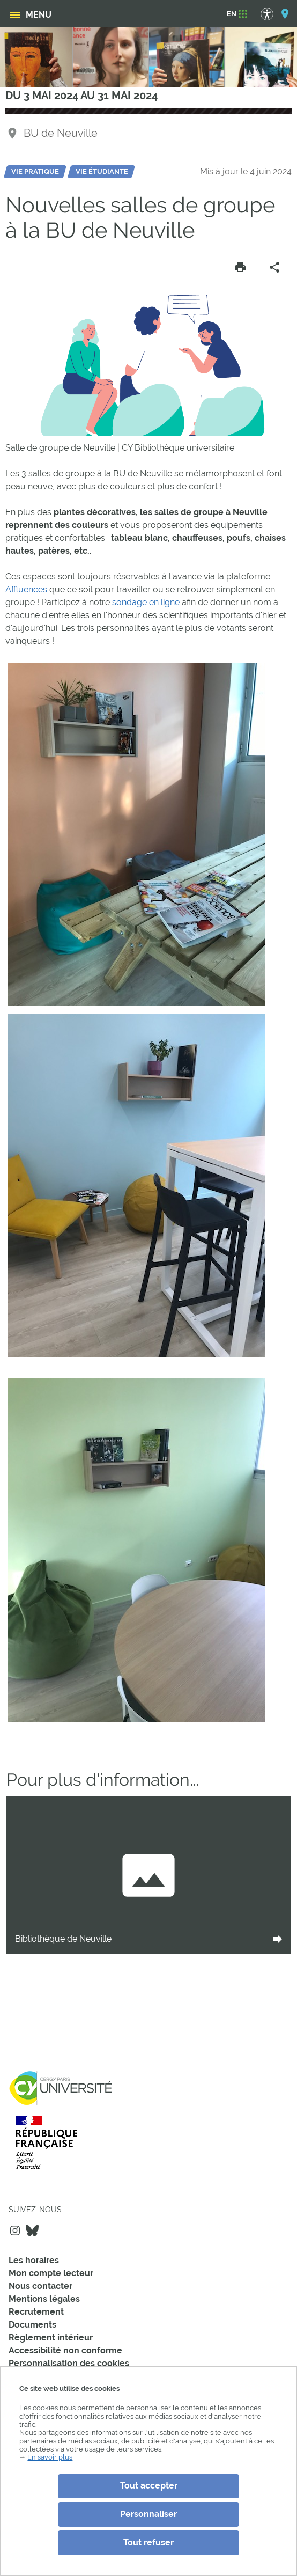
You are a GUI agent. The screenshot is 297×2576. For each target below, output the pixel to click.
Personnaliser (148, 2514)
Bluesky (32, 2230)
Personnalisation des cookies (69, 2363)
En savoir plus (49, 2457)
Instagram (15, 2230)
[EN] (231, 14)
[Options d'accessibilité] (272, 13)
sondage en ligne (146, 602)
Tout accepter (148, 2485)
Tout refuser (148, 2542)
